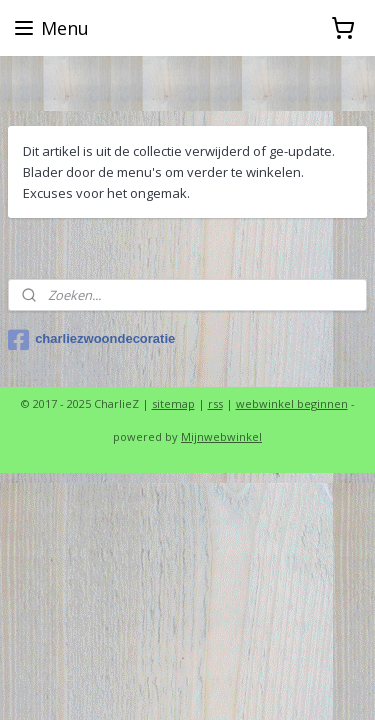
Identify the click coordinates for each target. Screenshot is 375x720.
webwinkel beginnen (292, 403)
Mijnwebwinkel (221, 436)
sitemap (173, 403)
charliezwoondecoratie (91, 340)
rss (215, 403)
